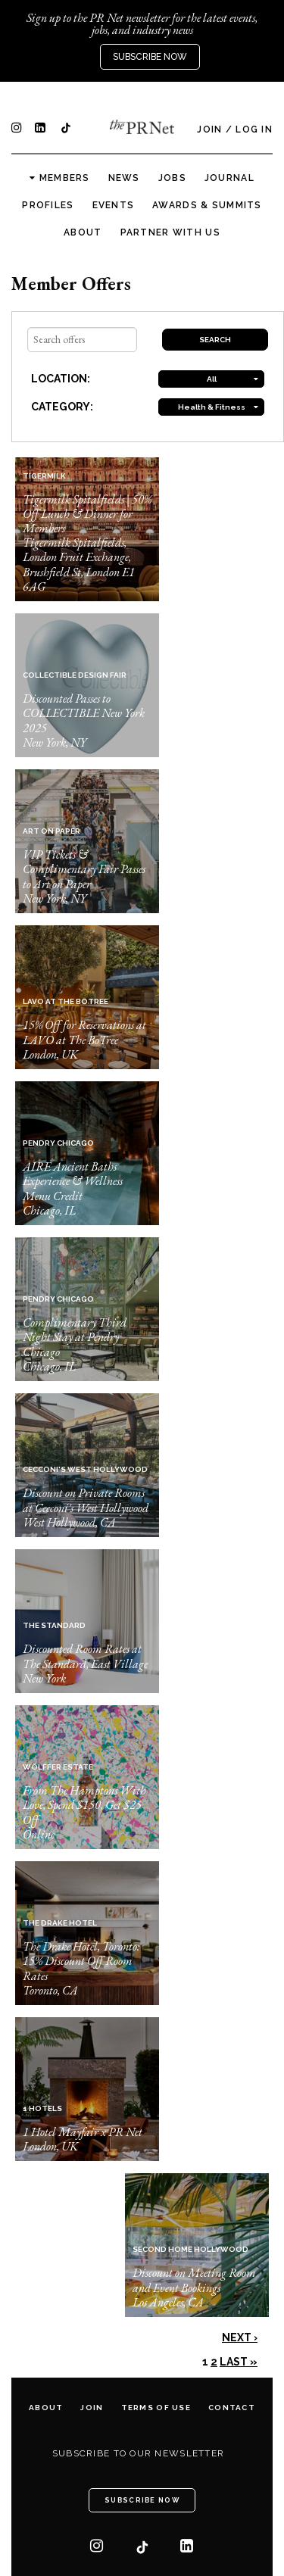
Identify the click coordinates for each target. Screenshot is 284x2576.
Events (113, 205)
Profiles (47, 205)
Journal (229, 177)
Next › (239, 2337)
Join (209, 129)
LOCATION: (60, 378)
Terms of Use (156, 2407)
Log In (254, 129)
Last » (238, 2362)
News (124, 177)
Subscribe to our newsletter (138, 2453)
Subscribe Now (150, 56)
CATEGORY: (62, 406)
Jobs (172, 177)
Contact (231, 2407)
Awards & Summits (206, 205)
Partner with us (170, 232)
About (82, 232)
